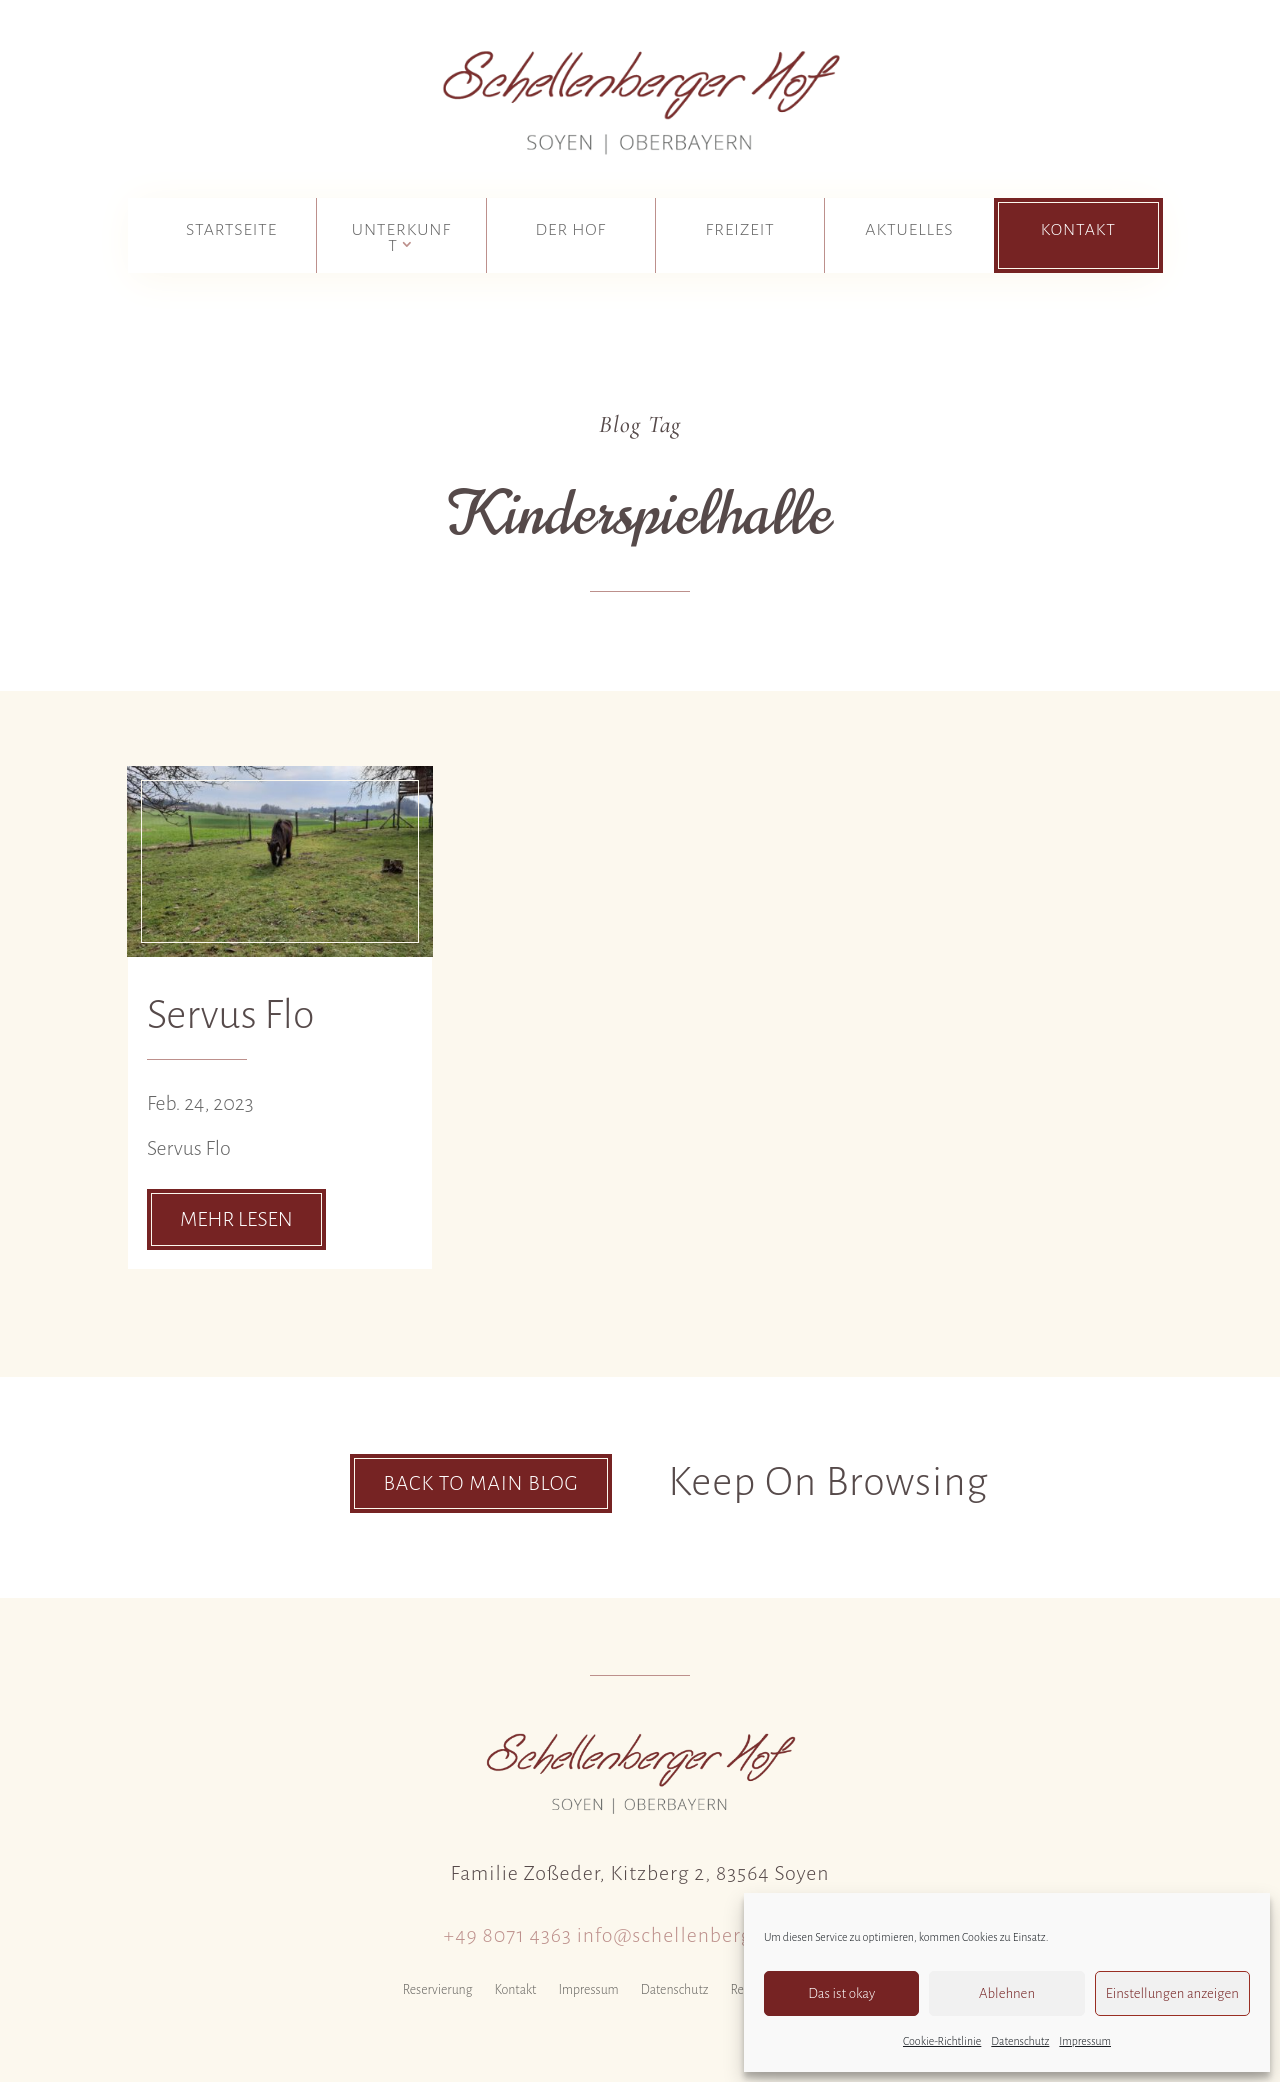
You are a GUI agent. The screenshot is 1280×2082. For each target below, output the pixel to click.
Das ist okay (841, 1993)
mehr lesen (236, 1219)
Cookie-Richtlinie (942, 2041)
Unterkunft (401, 238)
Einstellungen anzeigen (1172, 1993)
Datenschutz (1020, 2041)
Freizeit (740, 230)
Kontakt (1078, 230)
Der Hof (571, 230)
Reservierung (438, 1990)
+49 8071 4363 (508, 1935)
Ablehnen (1007, 1993)
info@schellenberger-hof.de (707, 1935)
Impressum (1085, 2041)
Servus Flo (231, 1015)
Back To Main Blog (480, 1483)
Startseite (231, 230)
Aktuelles (909, 230)
